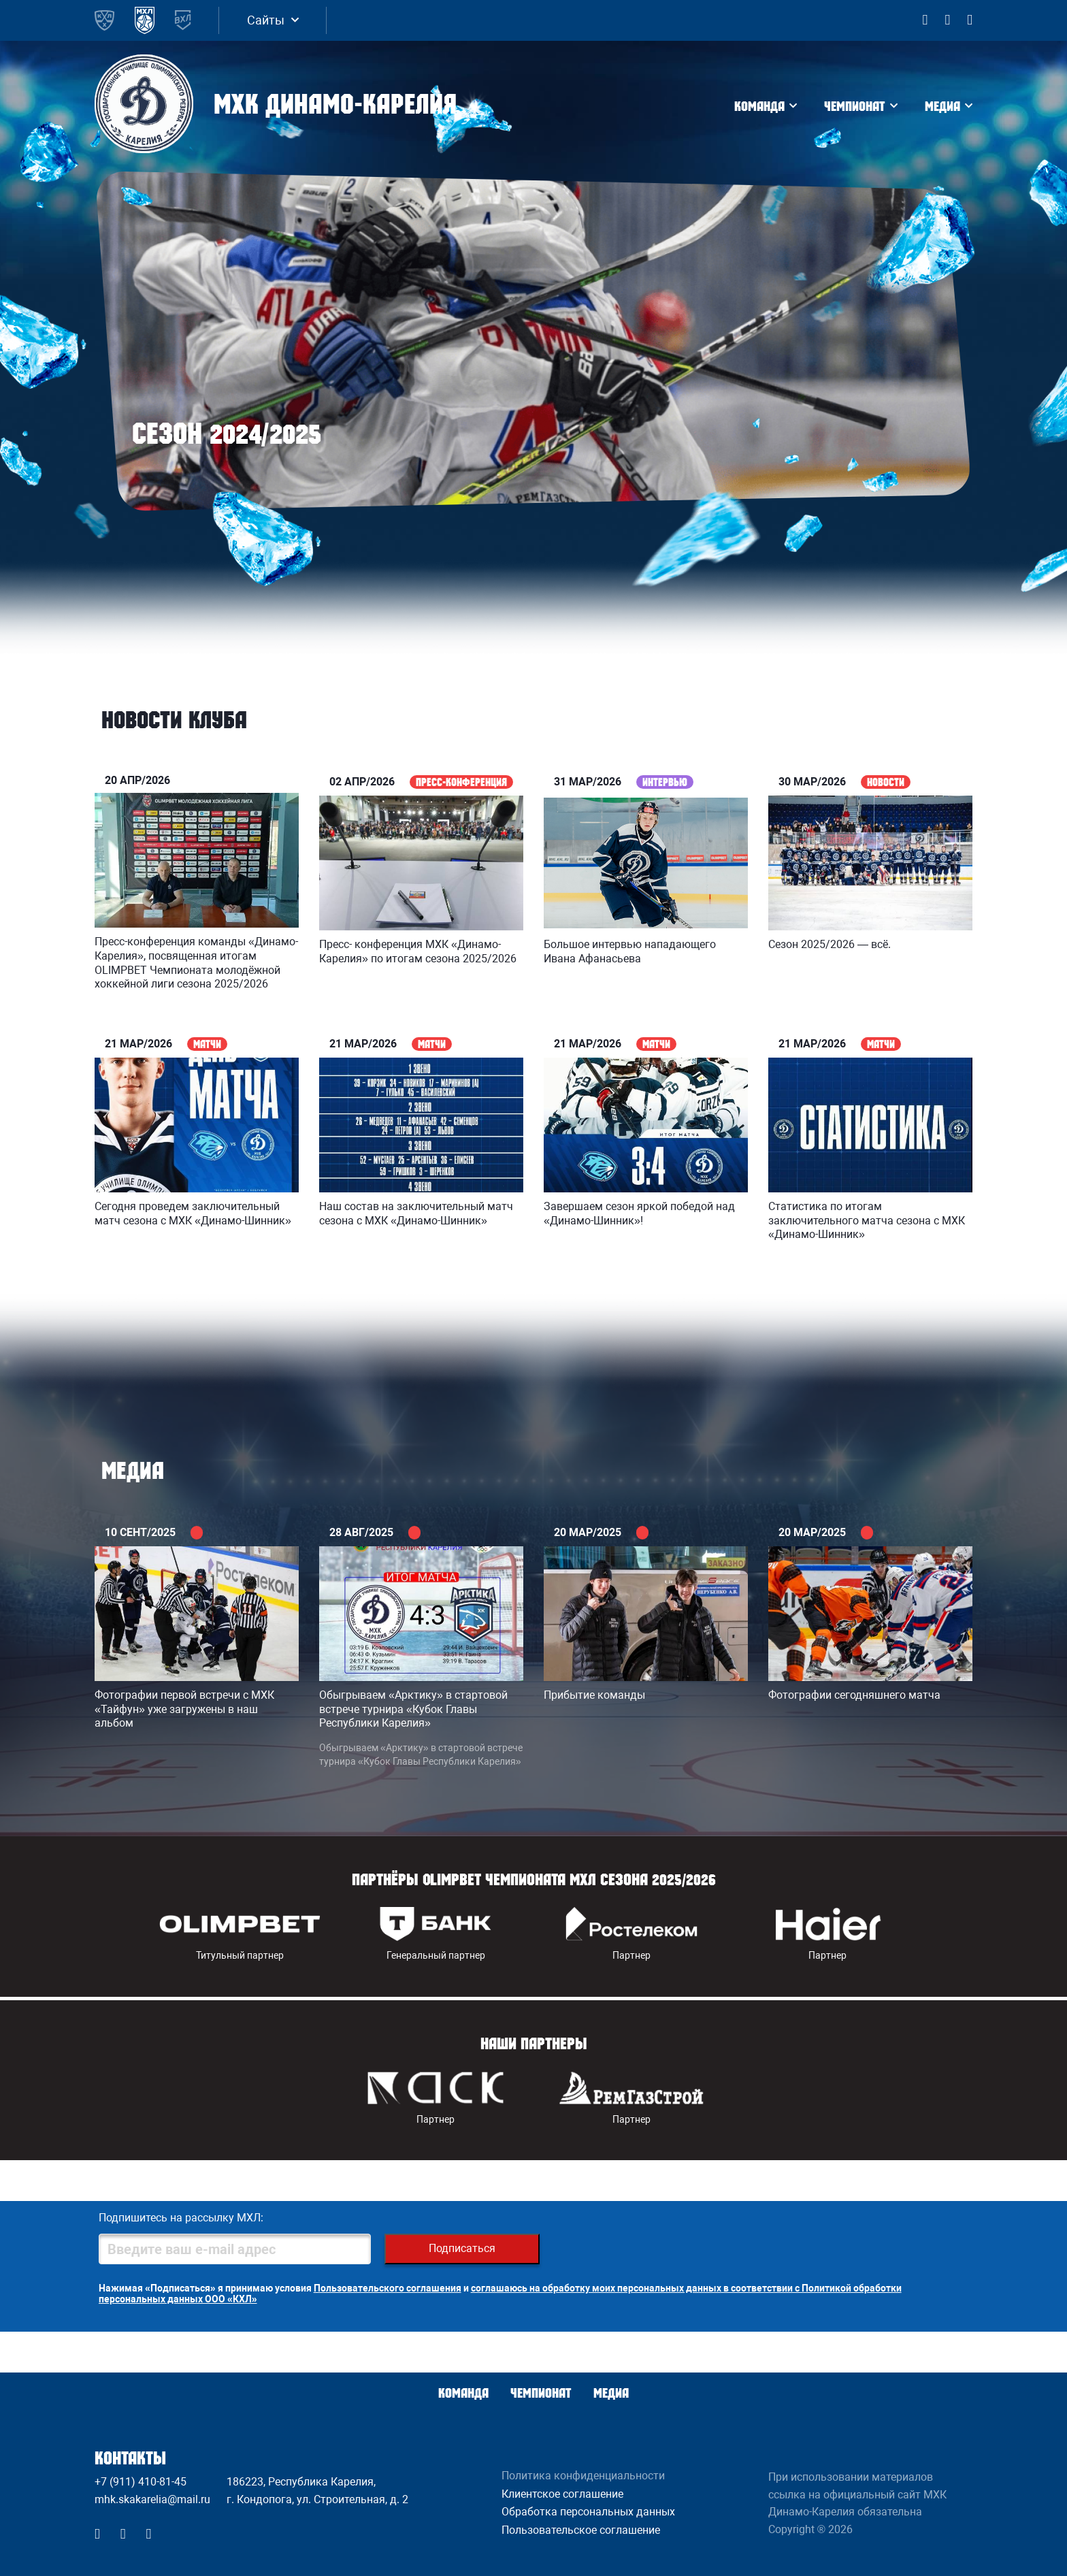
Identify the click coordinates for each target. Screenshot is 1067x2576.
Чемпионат (854, 106)
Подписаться (462, 2248)
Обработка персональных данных (588, 2512)
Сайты (265, 20)
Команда (759, 106)
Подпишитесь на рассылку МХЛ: (181, 2217)
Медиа (942, 106)
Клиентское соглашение (562, 2494)
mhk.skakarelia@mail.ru (152, 2499)
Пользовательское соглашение (581, 2530)
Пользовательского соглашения (387, 2288)
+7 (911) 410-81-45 (140, 2481)
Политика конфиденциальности (583, 2476)
